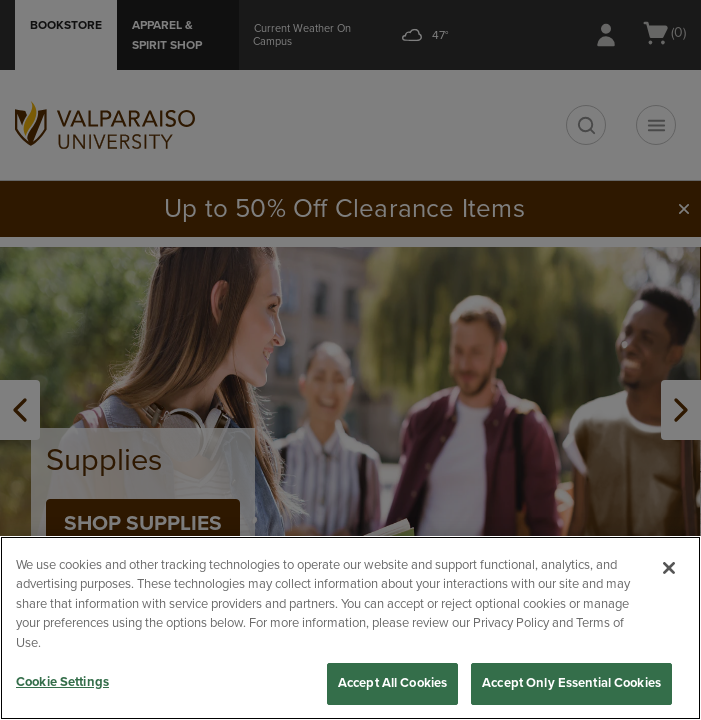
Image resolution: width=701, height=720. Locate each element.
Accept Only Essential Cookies (571, 683)
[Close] (669, 568)
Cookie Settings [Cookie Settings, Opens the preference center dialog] (62, 682)
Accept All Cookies (392, 683)
